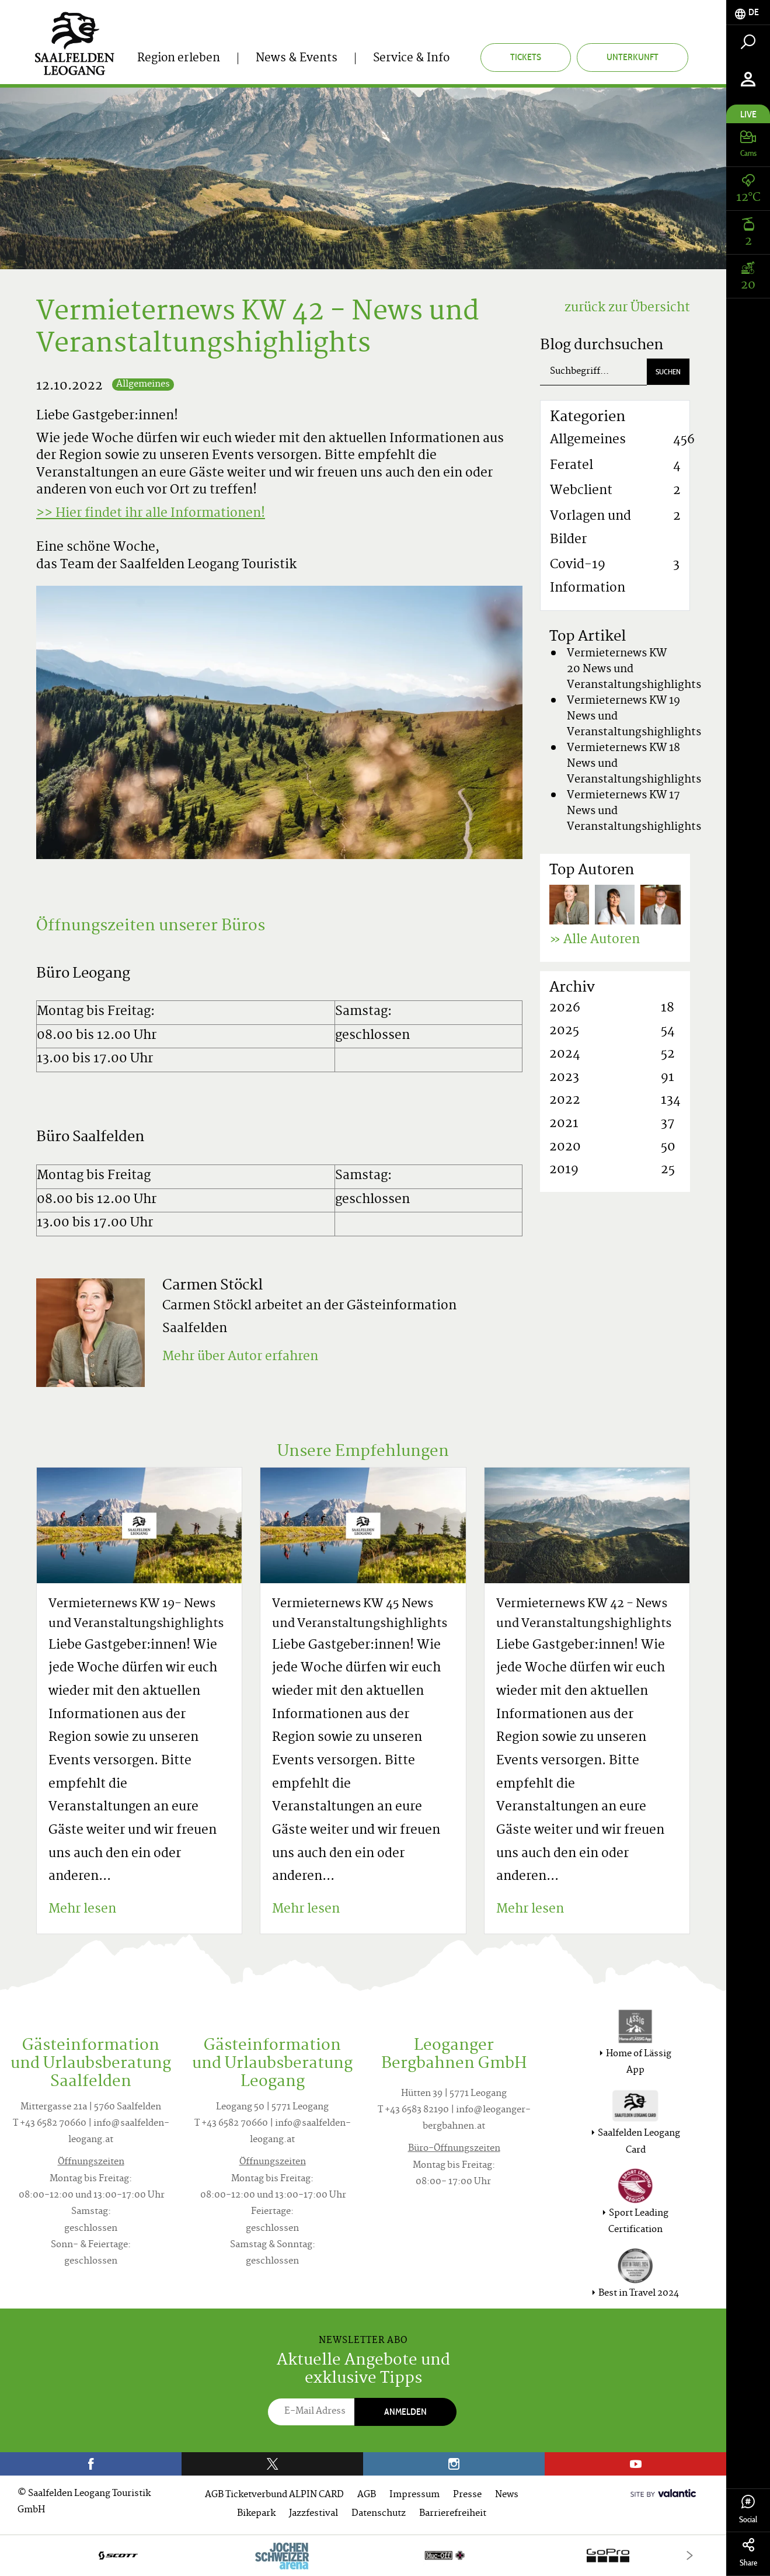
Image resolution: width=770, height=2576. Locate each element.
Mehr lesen (82, 1910)
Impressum (414, 2495)
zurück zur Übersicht (627, 308)
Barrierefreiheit (452, 2514)
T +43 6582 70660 (49, 2123)
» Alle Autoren (594, 940)
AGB (366, 2495)
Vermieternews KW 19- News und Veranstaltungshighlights (136, 1614)
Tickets (525, 56)
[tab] (748, 12)
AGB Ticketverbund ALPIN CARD (274, 2495)
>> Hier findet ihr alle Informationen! (150, 514)
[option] (363, 2555)
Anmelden (405, 2411)
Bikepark (256, 2514)
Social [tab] (748, 2510)
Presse (467, 2495)
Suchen (668, 372)
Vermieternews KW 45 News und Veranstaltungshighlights (359, 1614)
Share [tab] (748, 2553)
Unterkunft (632, 56)
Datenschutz (378, 2514)
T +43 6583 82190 (413, 2110)
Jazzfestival (313, 2514)
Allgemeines (143, 384)
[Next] (690, 2555)
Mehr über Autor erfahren (240, 1357)
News (506, 2495)
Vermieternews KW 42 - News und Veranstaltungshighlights (583, 1614)
